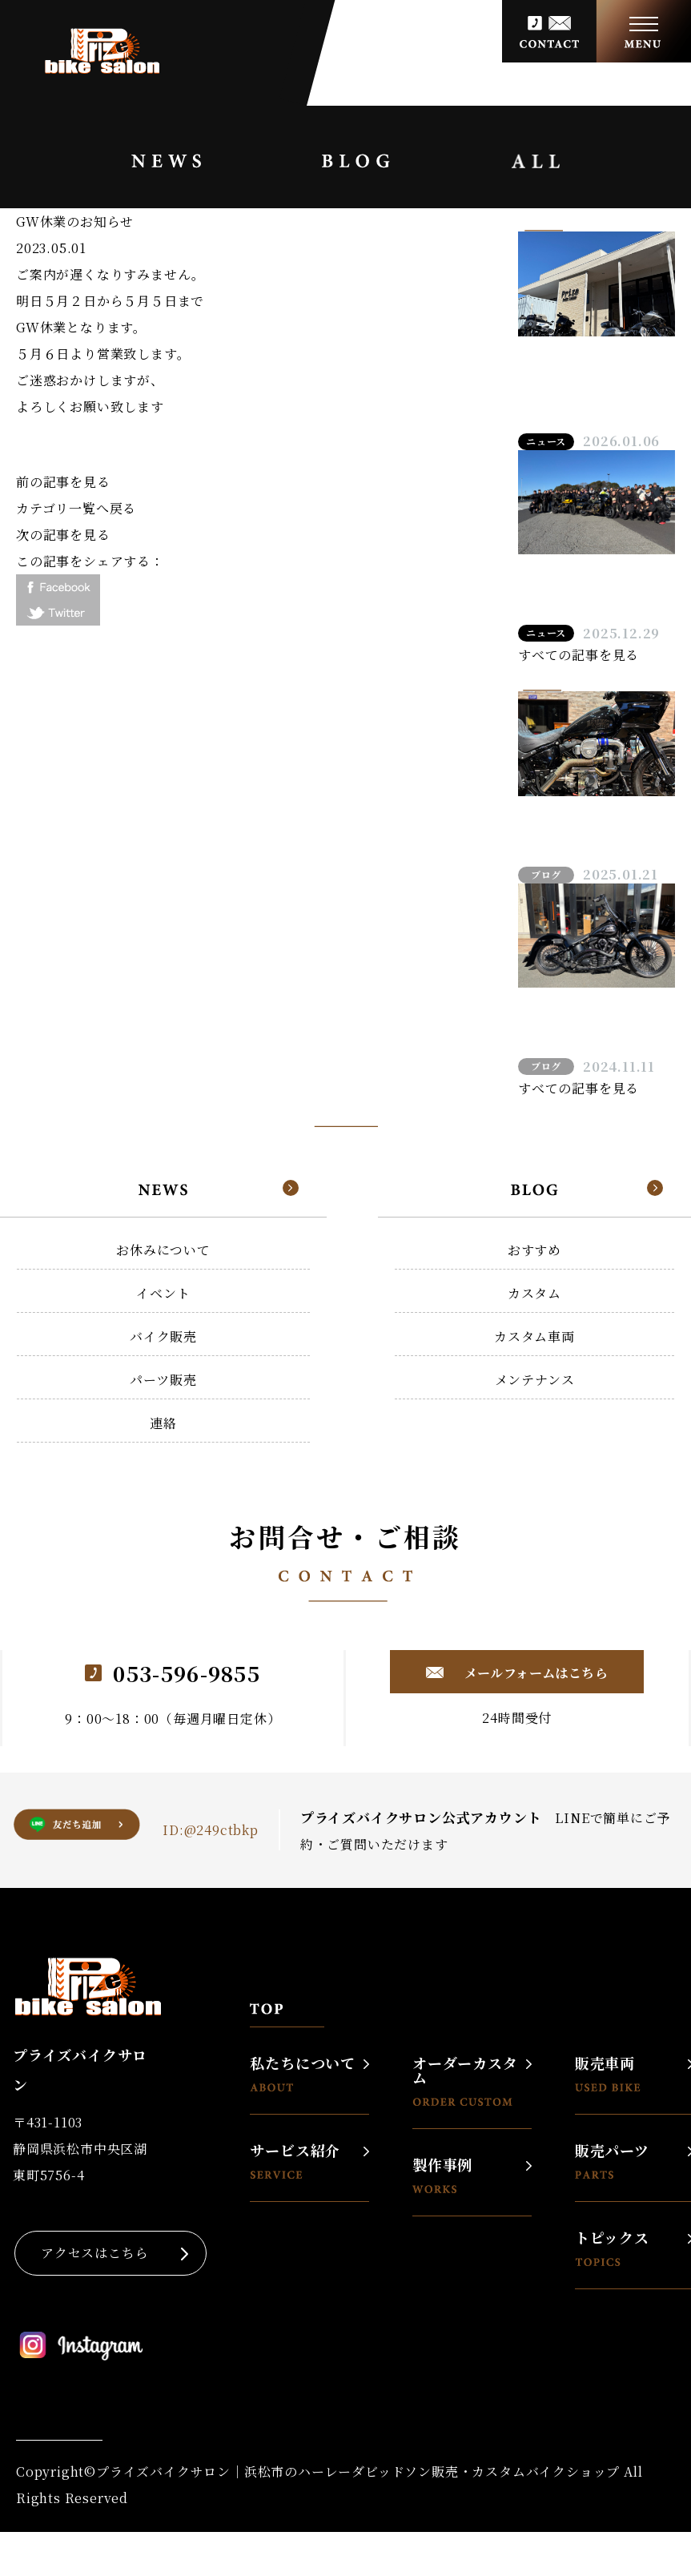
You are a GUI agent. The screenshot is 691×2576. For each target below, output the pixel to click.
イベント (163, 1293)
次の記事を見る (63, 534)
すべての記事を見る (578, 655)
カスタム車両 (534, 1336)
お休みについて (163, 1250)
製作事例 (442, 2175)
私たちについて (303, 2073)
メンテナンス (535, 1380)
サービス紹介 (295, 2161)
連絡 (163, 1423)
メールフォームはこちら (534, 1673)
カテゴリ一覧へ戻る (76, 508)
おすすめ (534, 1250)
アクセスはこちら (94, 2253)
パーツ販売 (163, 1380)
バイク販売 (163, 1336)
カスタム (534, 1293)
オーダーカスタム (465, 2080)
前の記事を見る (63, 482)
